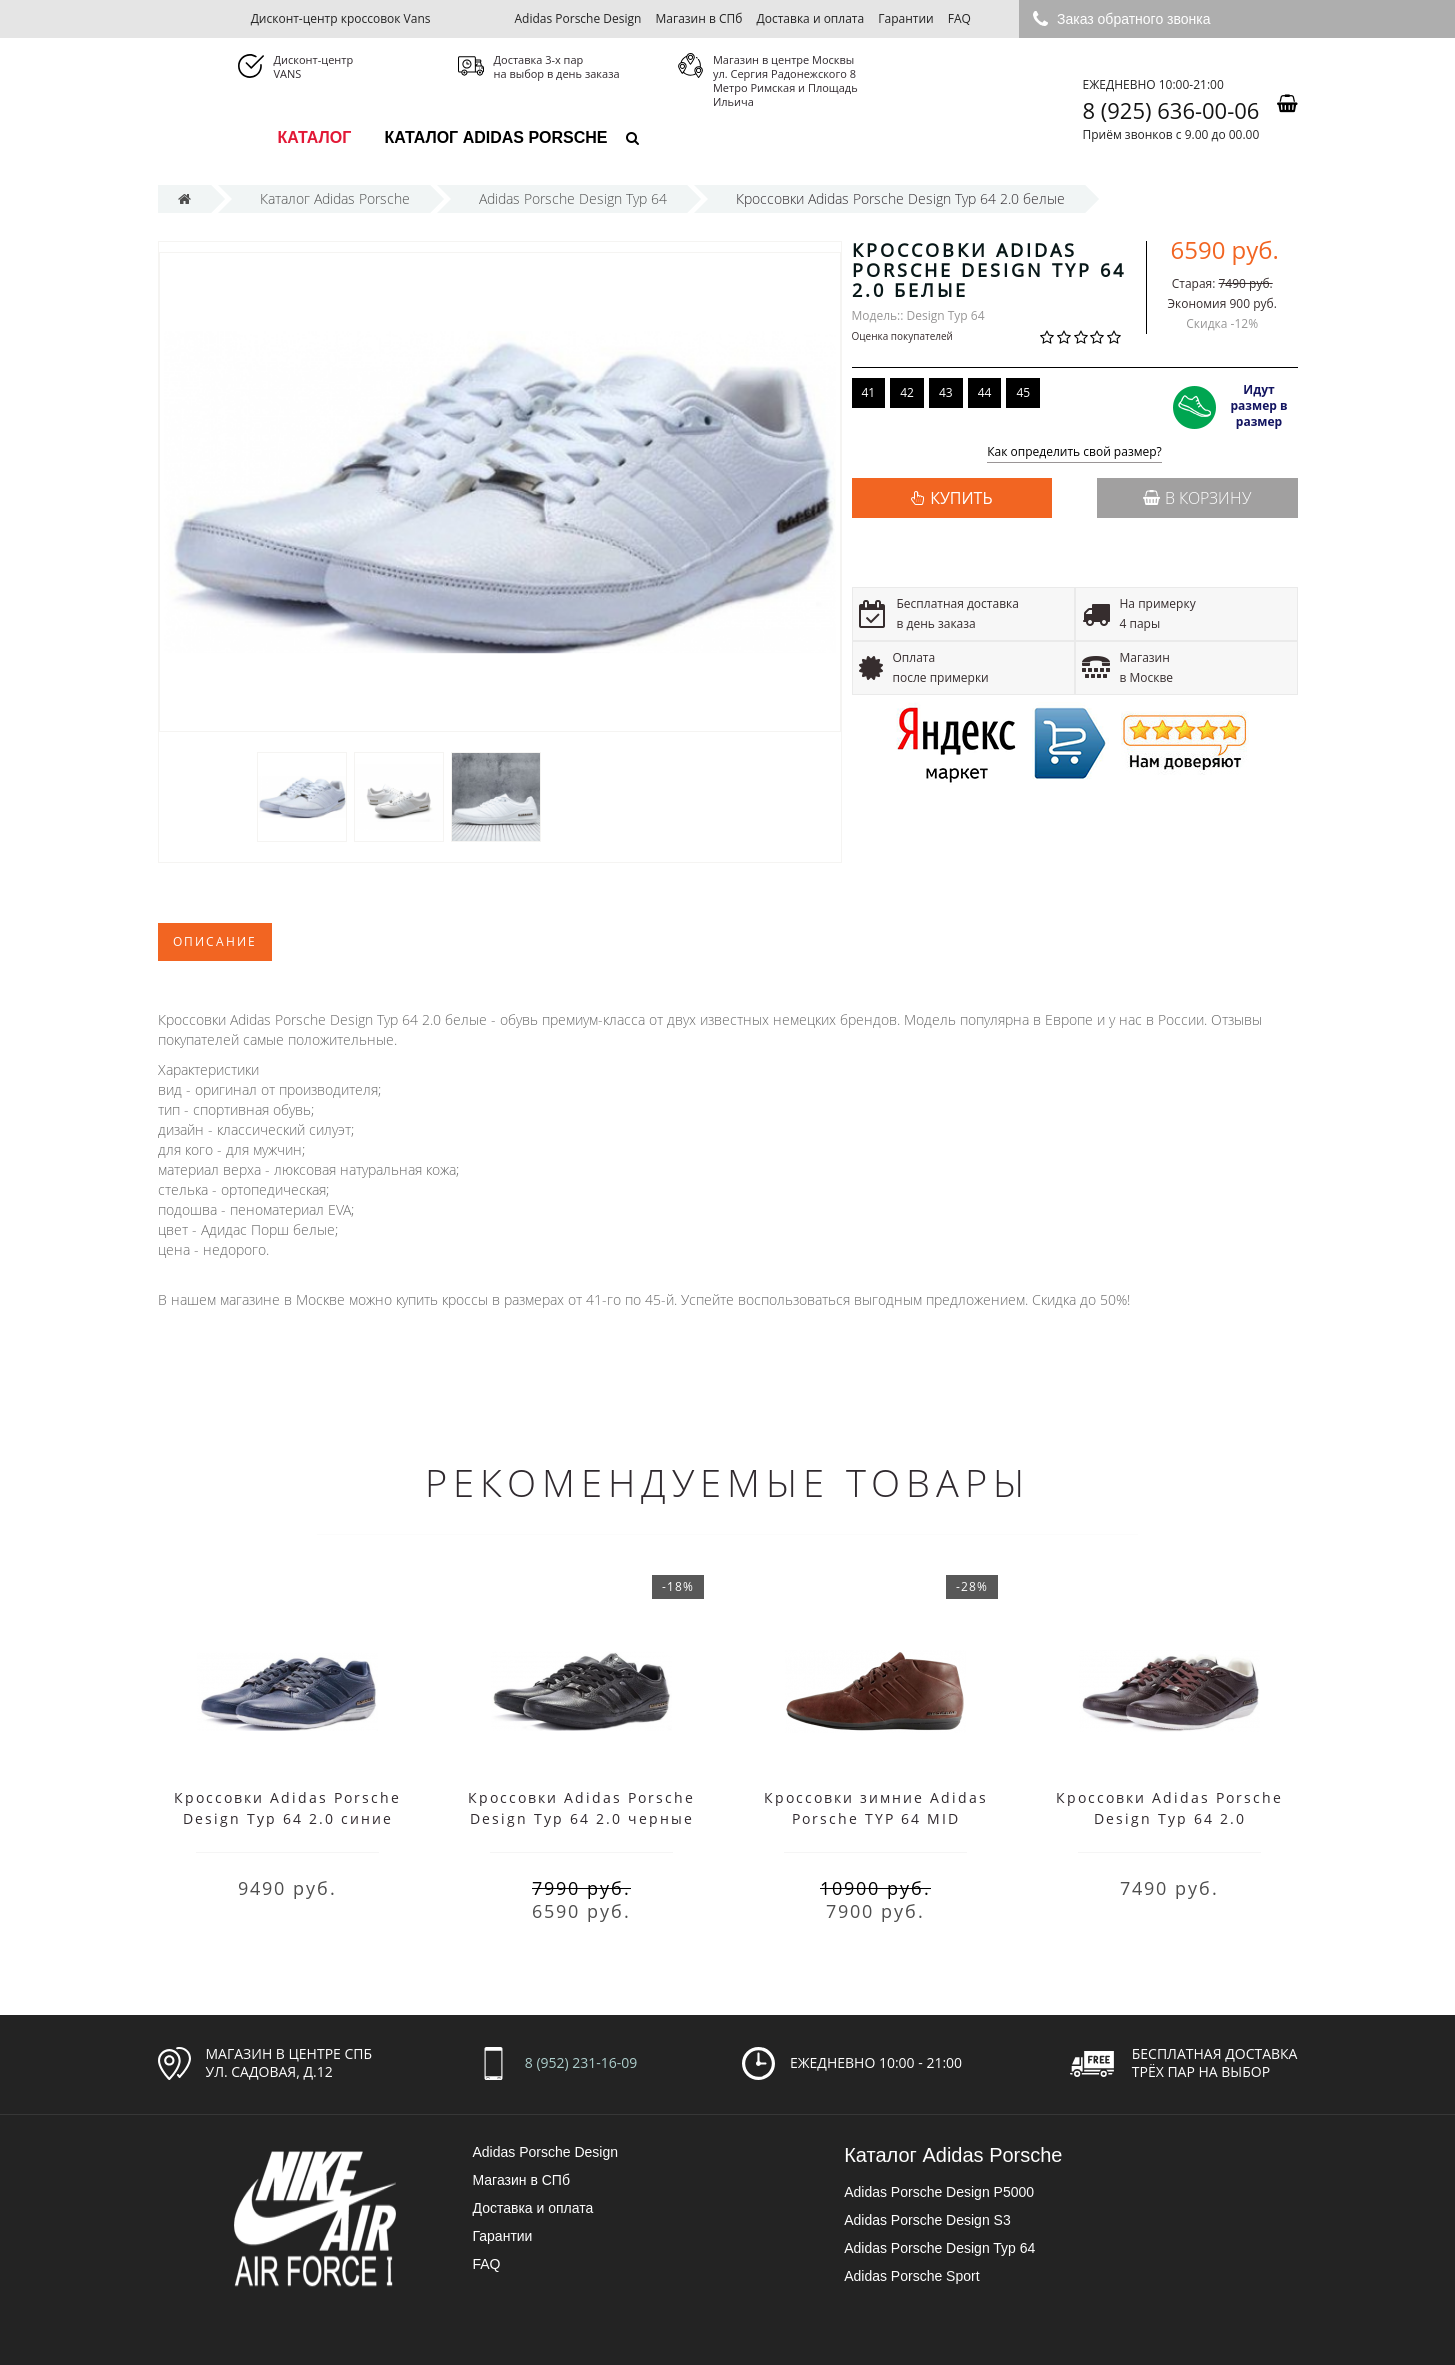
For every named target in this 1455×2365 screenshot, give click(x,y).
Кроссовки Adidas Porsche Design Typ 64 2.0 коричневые (1169, 1818)
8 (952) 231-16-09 (581, 2062)
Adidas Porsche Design (577, 18)
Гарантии (905, 18)
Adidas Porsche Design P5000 (939, 2192)
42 (907, 392)
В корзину (1197, 498)
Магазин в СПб (699, 18)
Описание (215, 941)
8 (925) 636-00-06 (1171, 110)
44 (985, 392)
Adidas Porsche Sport (911, 2276)
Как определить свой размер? (1074, 452)
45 (1023, 392)
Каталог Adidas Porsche (495, 137)
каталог (315, 137)
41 (869, 392)
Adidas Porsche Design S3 (927, 2220)
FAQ (959, 18)
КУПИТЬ (961, 498)
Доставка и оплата (811, 18)
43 (946, 392)
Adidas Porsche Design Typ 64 (939, 2248)
